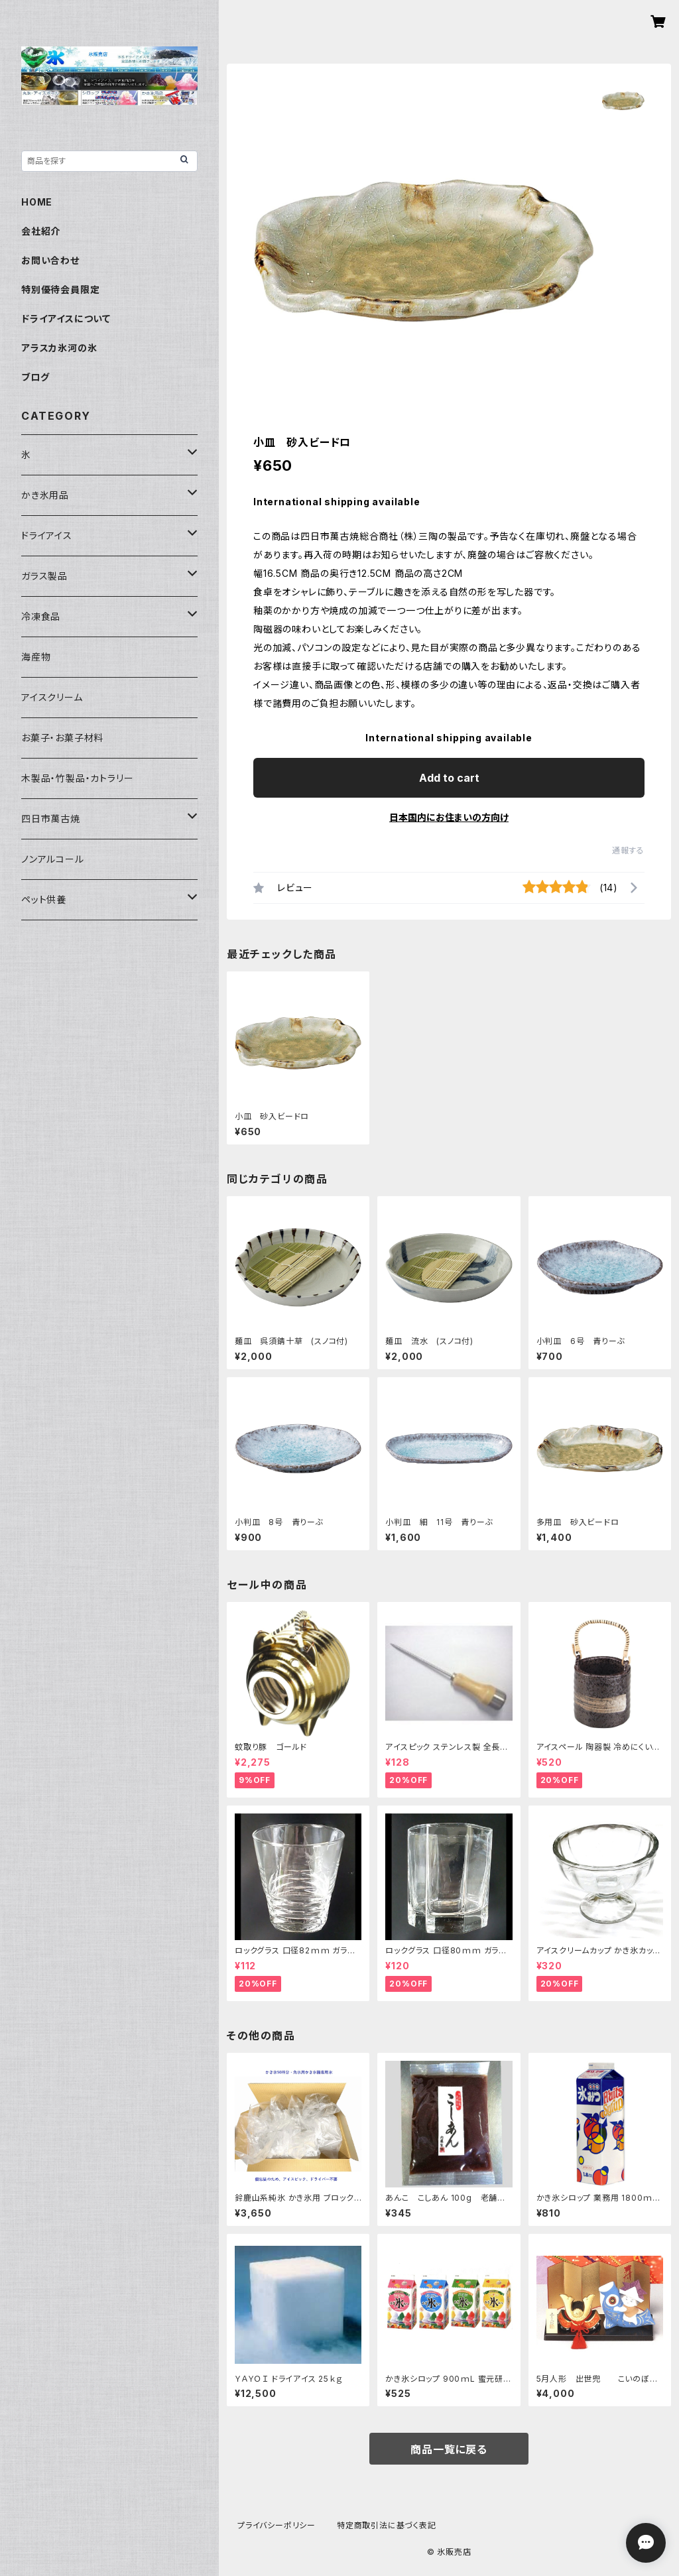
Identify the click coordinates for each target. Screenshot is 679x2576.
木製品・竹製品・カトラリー (77, 778)
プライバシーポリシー (276, 2525)
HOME (36, 202)
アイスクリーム (52, 697)
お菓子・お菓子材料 (62, 737)
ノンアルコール (52, 859)
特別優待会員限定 (60, 289)
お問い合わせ (50, 260)
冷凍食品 (40, 616)
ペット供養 (43, 899)
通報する (628, 850)
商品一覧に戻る (448, 2449)
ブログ (35, 377)
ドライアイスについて (66, 318)
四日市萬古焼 (50, 818)
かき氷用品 (45, 495)
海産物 (35, 656)
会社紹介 (40, 231)
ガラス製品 (44, 576)
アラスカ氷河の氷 (59, 347)
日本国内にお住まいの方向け (449, 817)
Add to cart (449, 777)
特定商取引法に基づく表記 (386, 2525)
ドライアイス (46, 535)
